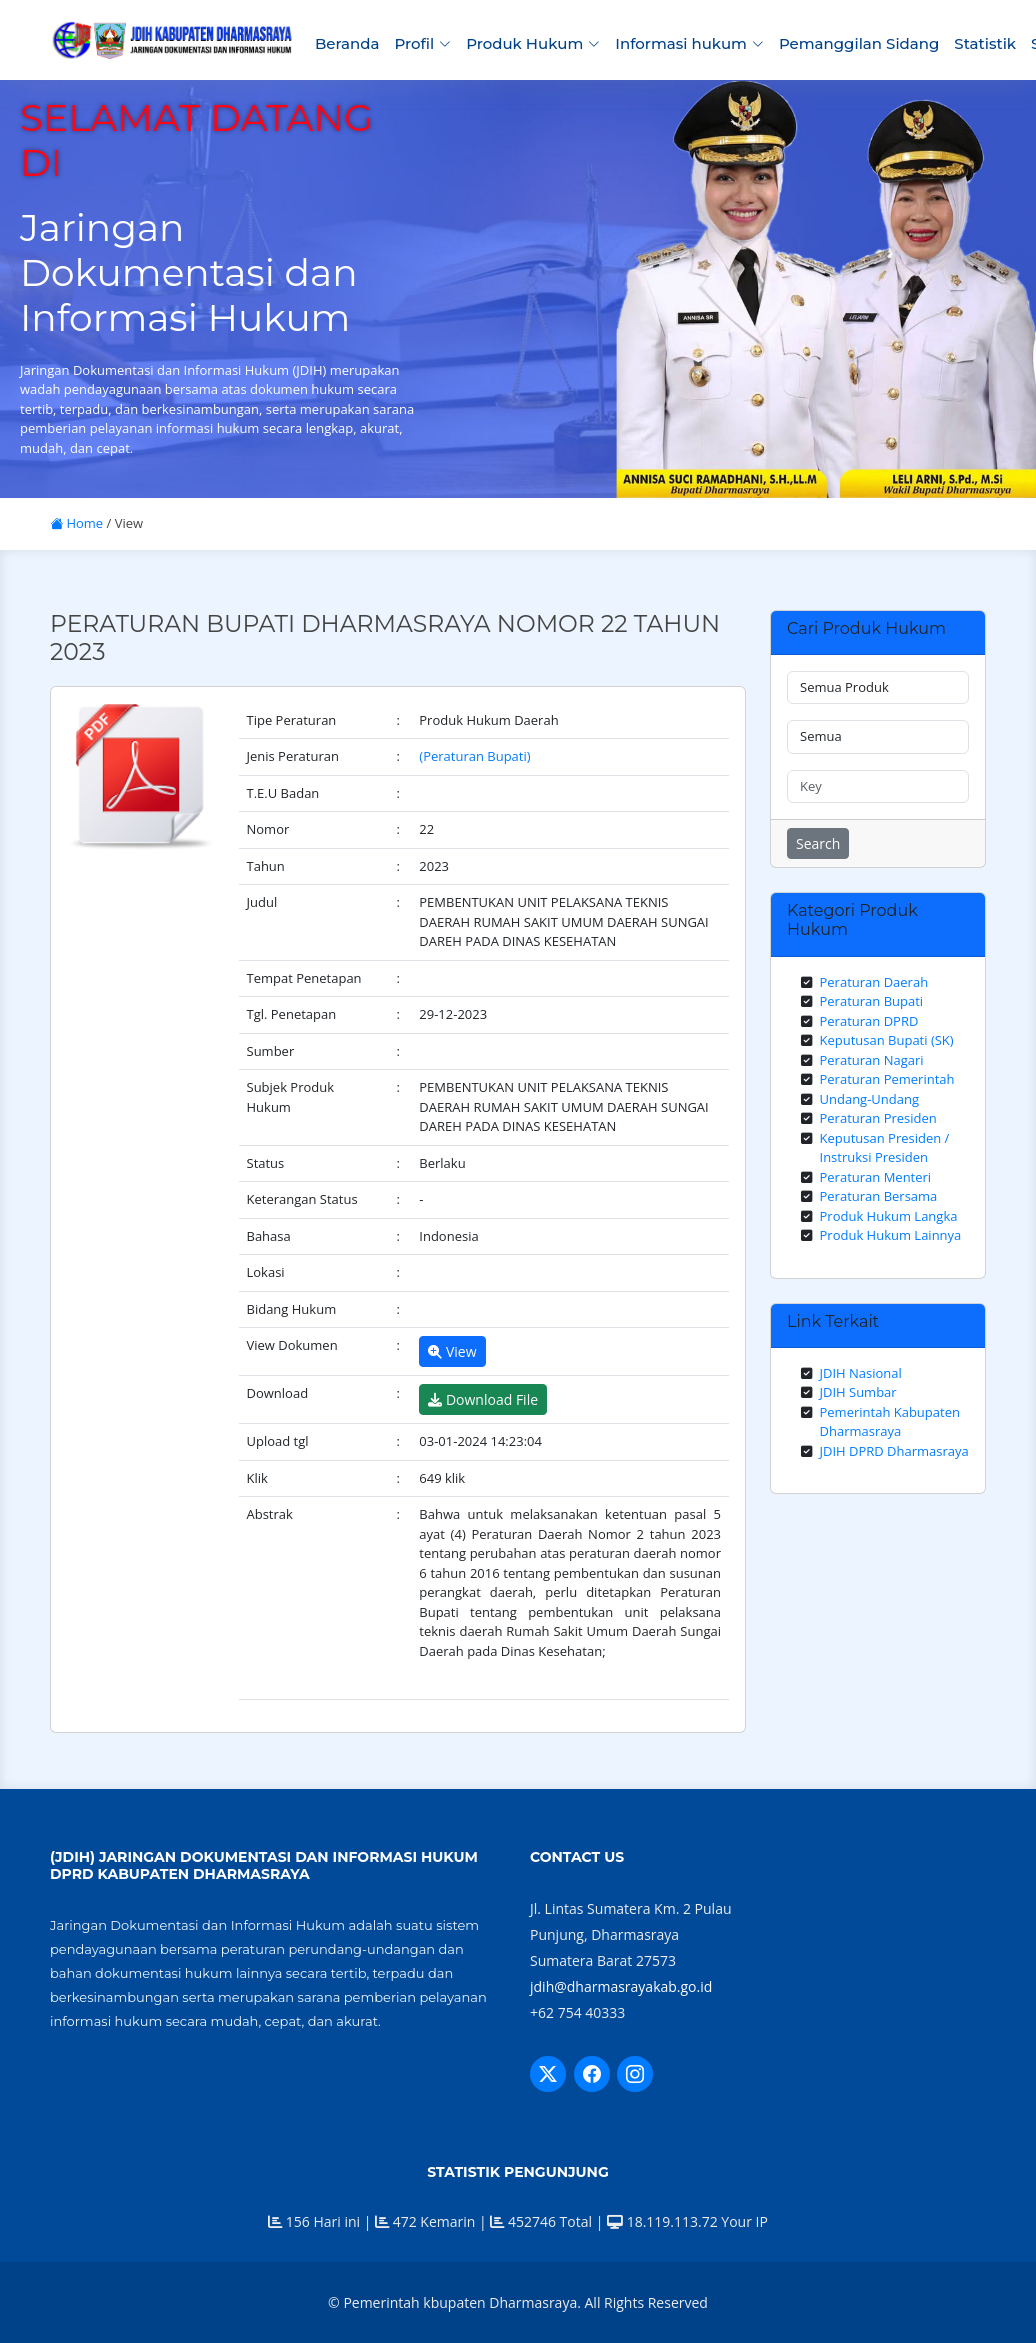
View (452, 1351)
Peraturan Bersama (879, 1196)
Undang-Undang (870, 1099)
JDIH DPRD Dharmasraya (894, 1451)
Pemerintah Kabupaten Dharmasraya (890, 1422)
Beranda (347, 43)
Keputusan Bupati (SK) (887, 1040)
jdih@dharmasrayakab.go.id (621, 1986)
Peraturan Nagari (872, 1060)
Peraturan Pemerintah (887, 1079)
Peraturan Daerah (874, 982)
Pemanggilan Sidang (859, 43)
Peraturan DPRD (869, 1021)
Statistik (985, 43)
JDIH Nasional (861, 1373)
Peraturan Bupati (872, 1001)
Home (76, 523)
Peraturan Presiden (878, 1118)
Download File (483, 1399)
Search (818, 843)
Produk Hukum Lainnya (891, 1235)
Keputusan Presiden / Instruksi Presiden (885, 1148)
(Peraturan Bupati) (474, 756)
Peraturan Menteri (876, 1177)
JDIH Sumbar (858, 1392)
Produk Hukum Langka (889, 1216)
